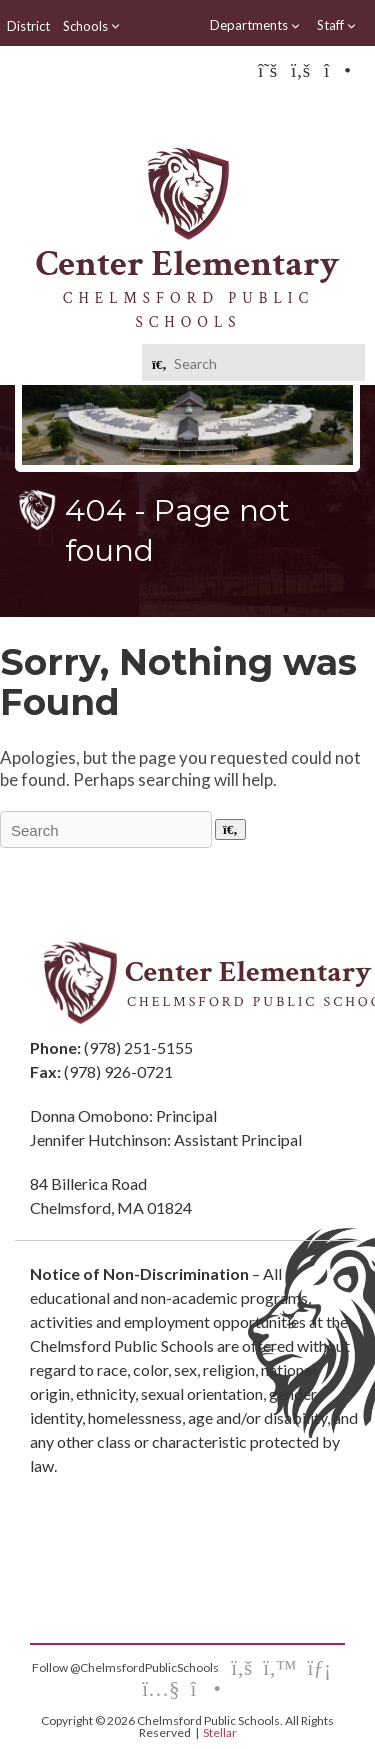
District (28, 26)
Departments (255, 25)
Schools (92, 26)
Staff (337, 25)
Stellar (220, 1732)
